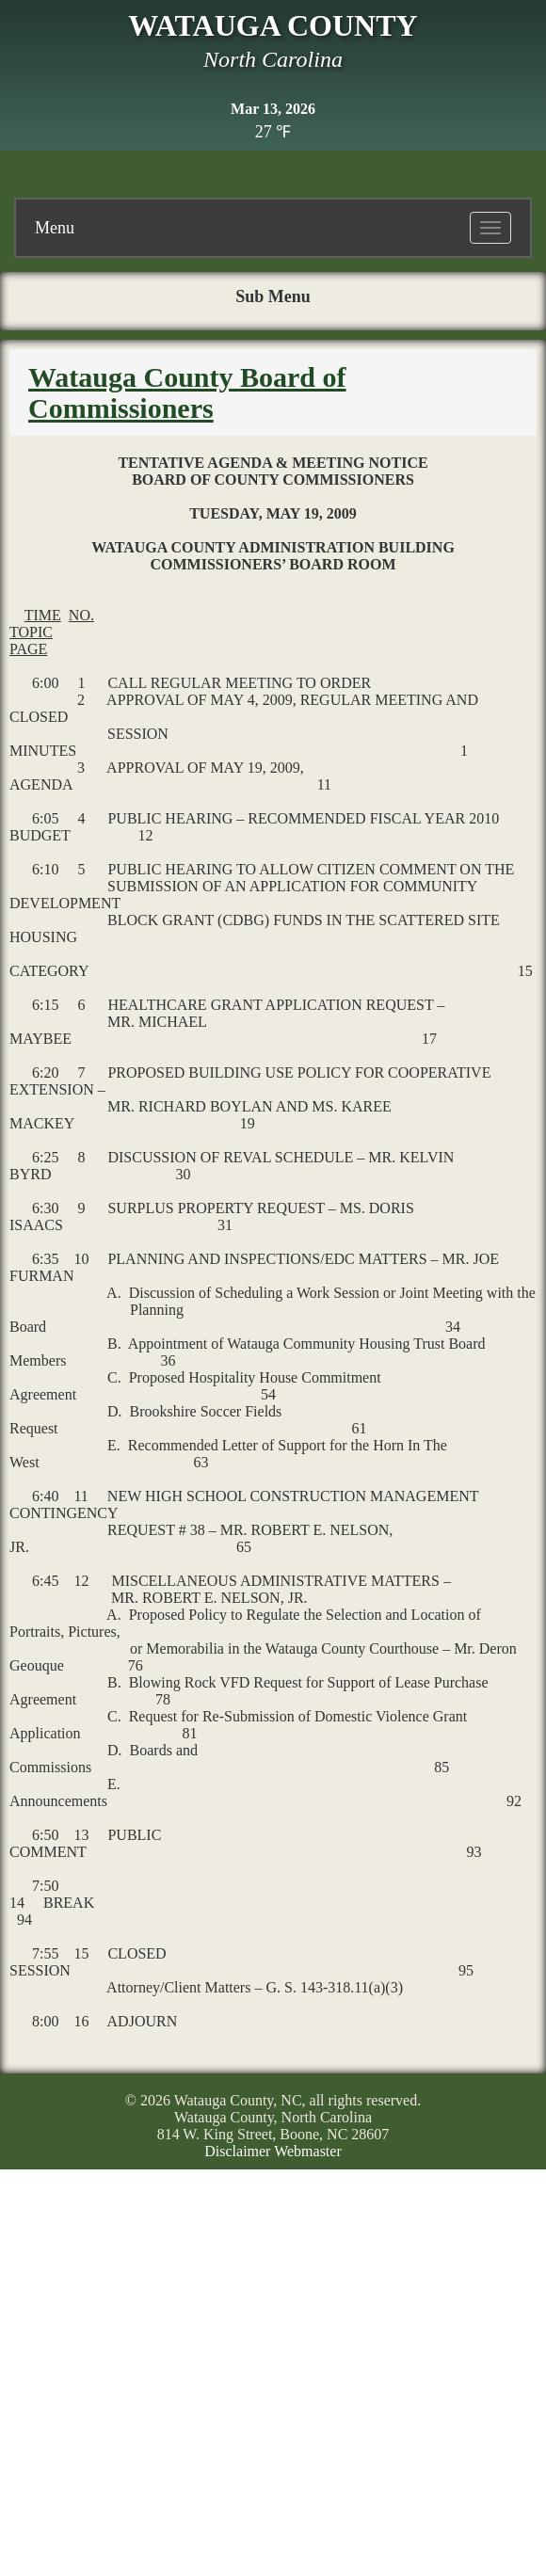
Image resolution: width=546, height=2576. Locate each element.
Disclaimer (237, 2151)
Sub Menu (273, 296)
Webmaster (308, 2151)
